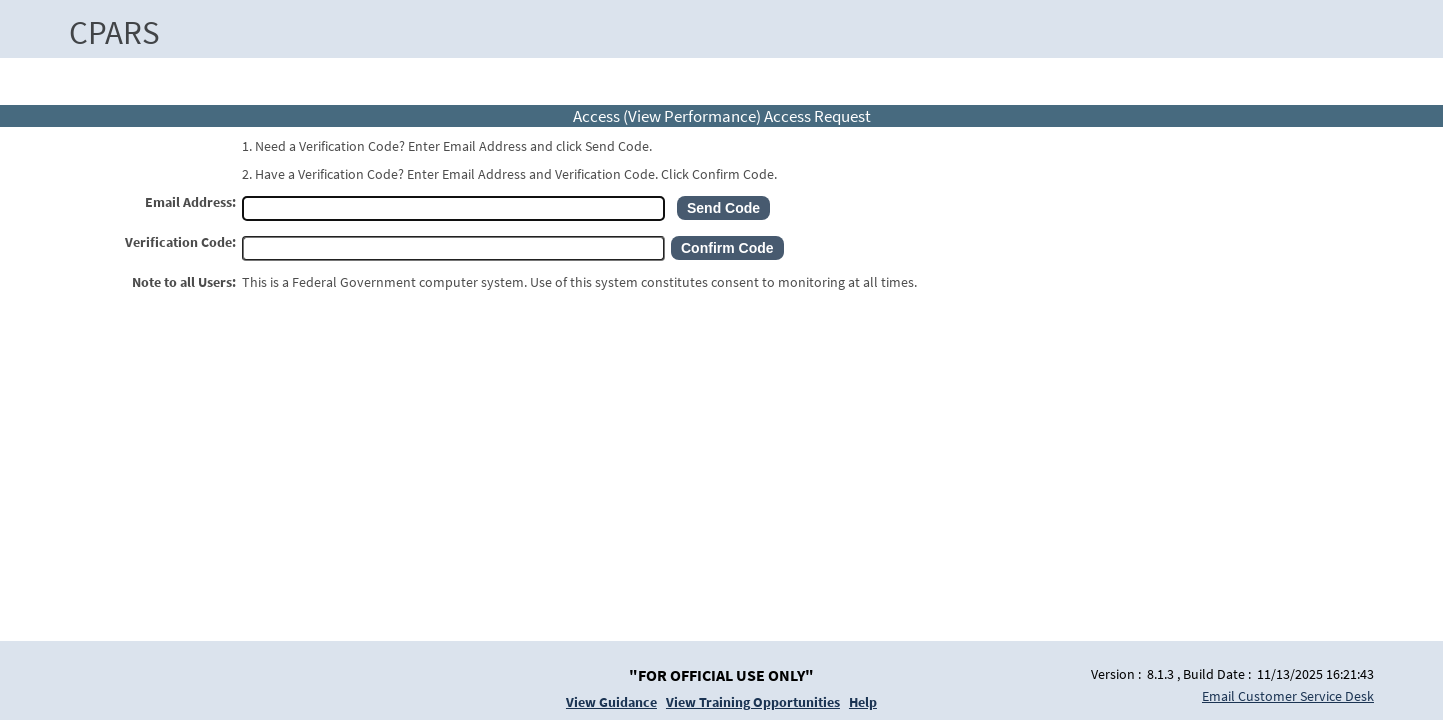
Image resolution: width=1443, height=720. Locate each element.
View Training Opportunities (753, 702)
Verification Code (178, 242)
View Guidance (611, 702)
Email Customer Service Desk (1288, 696)
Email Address (188, 202)
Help (863, 702)
